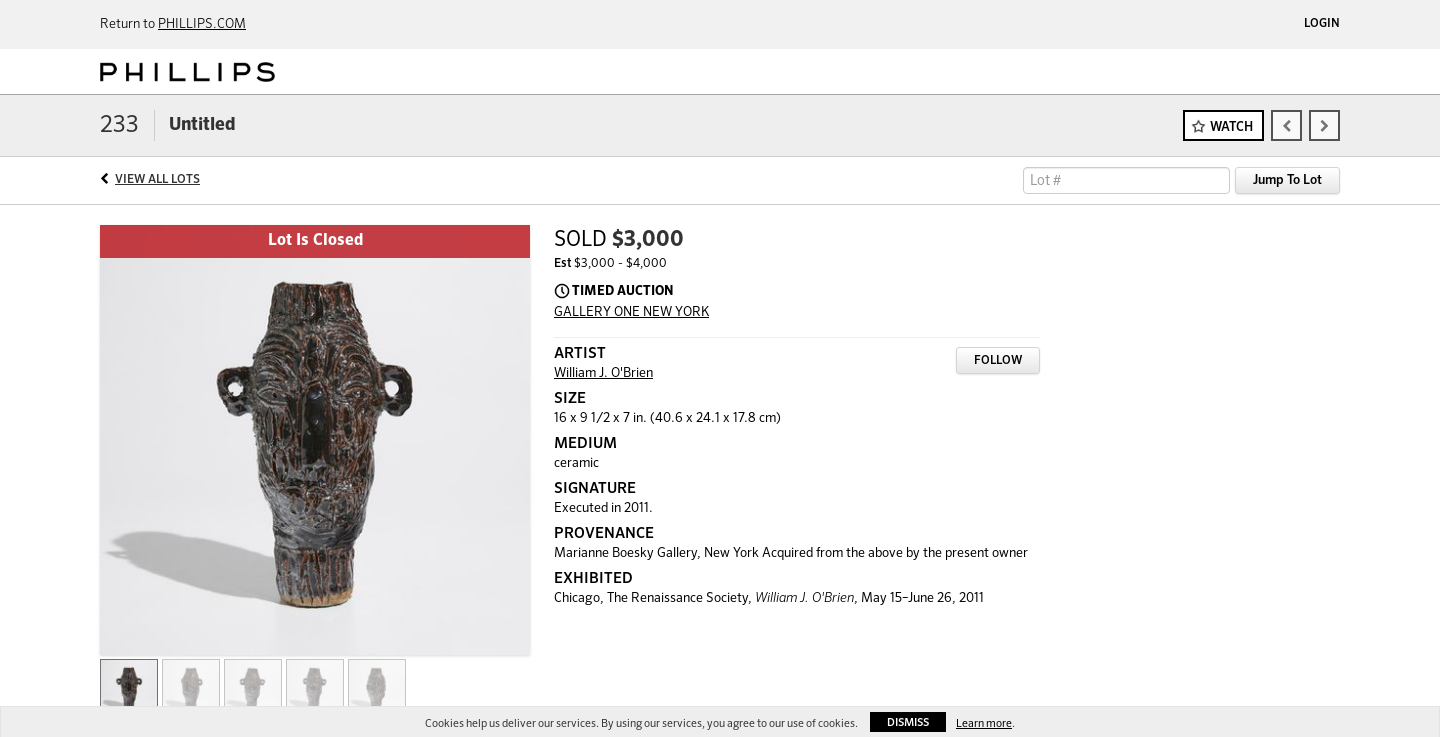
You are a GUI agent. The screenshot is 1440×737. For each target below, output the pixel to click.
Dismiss (908, 722)
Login (1322, 24)
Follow (998, 361)
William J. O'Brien (603, 373)
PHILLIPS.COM (202, 24)
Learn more (984, 723)
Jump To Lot (1287, 180)
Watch (1231, 127)
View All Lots (157, 180)
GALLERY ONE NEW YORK (631, 312)
